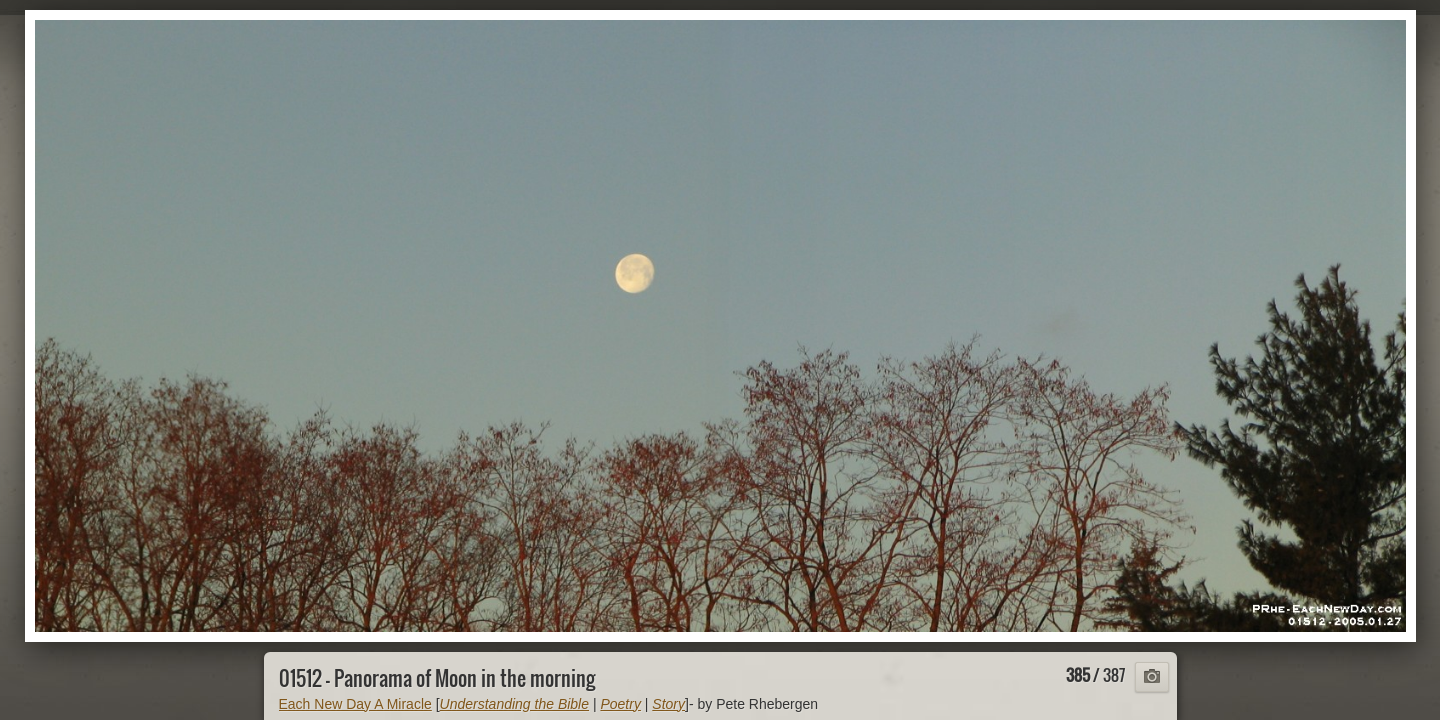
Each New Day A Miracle (355, 704)
